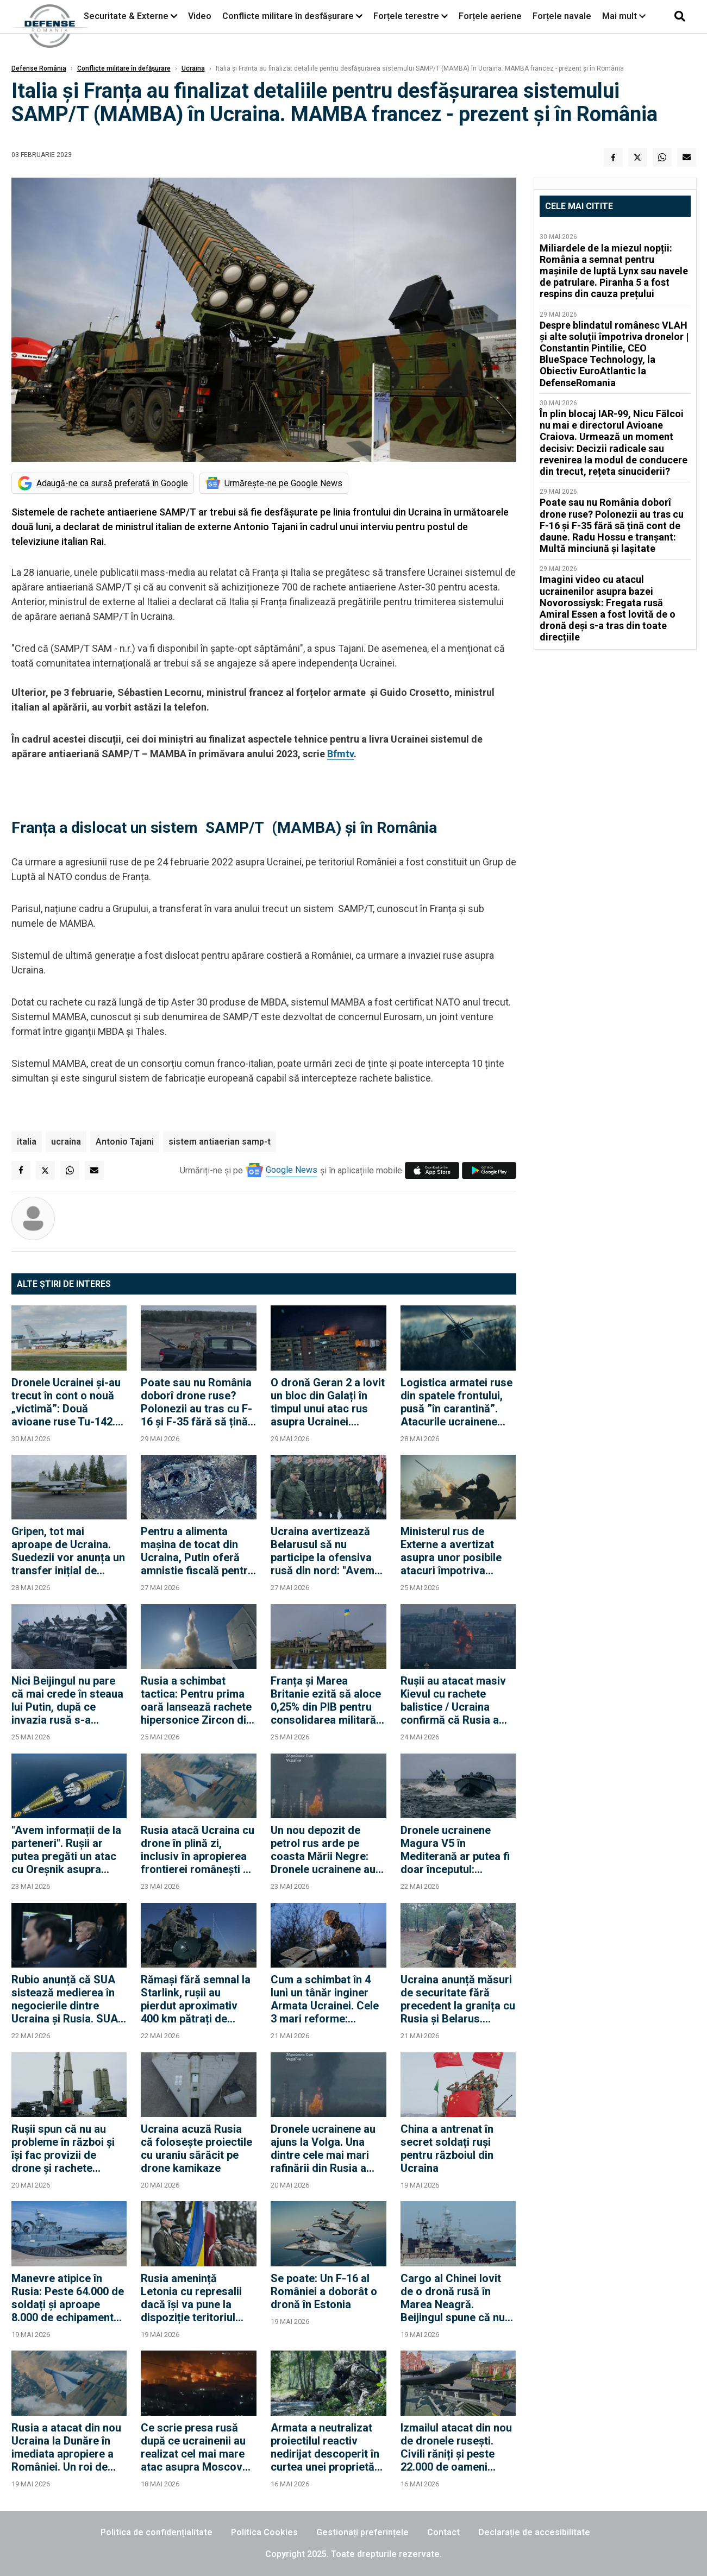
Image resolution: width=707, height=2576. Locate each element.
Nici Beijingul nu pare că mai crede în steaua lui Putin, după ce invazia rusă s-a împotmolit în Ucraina (67, 1700)
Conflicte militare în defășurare (124, 68)
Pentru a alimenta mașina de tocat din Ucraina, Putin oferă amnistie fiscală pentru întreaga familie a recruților (197, 1551)
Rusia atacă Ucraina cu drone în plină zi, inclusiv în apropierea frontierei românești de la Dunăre (198, 1850)
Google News (291, 1170)
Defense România (38, 68)
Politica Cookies (264, 2532)
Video (199, 16)
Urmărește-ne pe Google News (283, 483)
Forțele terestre (406, 16)
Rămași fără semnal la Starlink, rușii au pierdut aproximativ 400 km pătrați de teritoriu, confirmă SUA (198, 1999)
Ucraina (193, 68)
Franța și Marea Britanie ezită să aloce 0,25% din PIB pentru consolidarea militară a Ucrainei (328, 1700)
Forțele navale (562, 16)
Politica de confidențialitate (156, 2532)
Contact (443, 2532)
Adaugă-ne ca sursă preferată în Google (112, 483)
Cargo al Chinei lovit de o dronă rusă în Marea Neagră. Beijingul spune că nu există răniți (453, 2298)
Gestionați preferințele (362, 2532)
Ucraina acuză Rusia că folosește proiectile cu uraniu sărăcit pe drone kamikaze (196, 2148)
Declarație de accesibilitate (534, 2532)
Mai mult (624, 16)
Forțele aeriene (490, 16)
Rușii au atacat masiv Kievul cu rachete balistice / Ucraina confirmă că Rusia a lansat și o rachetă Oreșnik (453, 1700)
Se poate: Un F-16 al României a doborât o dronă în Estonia (324, 2291)
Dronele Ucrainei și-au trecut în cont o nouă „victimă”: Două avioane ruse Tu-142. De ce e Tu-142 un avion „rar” (66, 1402)
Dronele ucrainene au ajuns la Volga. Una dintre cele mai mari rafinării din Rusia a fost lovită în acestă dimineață (323, 2148)
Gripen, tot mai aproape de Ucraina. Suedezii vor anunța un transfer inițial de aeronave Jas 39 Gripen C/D (68, 1551)
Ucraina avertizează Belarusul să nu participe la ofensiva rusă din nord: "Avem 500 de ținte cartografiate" (322, 1551)
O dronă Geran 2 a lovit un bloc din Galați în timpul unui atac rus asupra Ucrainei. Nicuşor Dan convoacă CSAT (328, 1402)
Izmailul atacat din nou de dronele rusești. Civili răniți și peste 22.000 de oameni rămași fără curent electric (456, 2447)
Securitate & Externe (126, 16)
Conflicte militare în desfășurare (288, 16)
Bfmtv (340, 753)
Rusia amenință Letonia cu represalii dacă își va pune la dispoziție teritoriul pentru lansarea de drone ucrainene (191, 2298)
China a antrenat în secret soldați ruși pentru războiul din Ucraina (447, 2148)
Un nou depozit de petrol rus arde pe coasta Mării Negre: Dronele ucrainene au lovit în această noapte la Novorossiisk (327, 1850)
